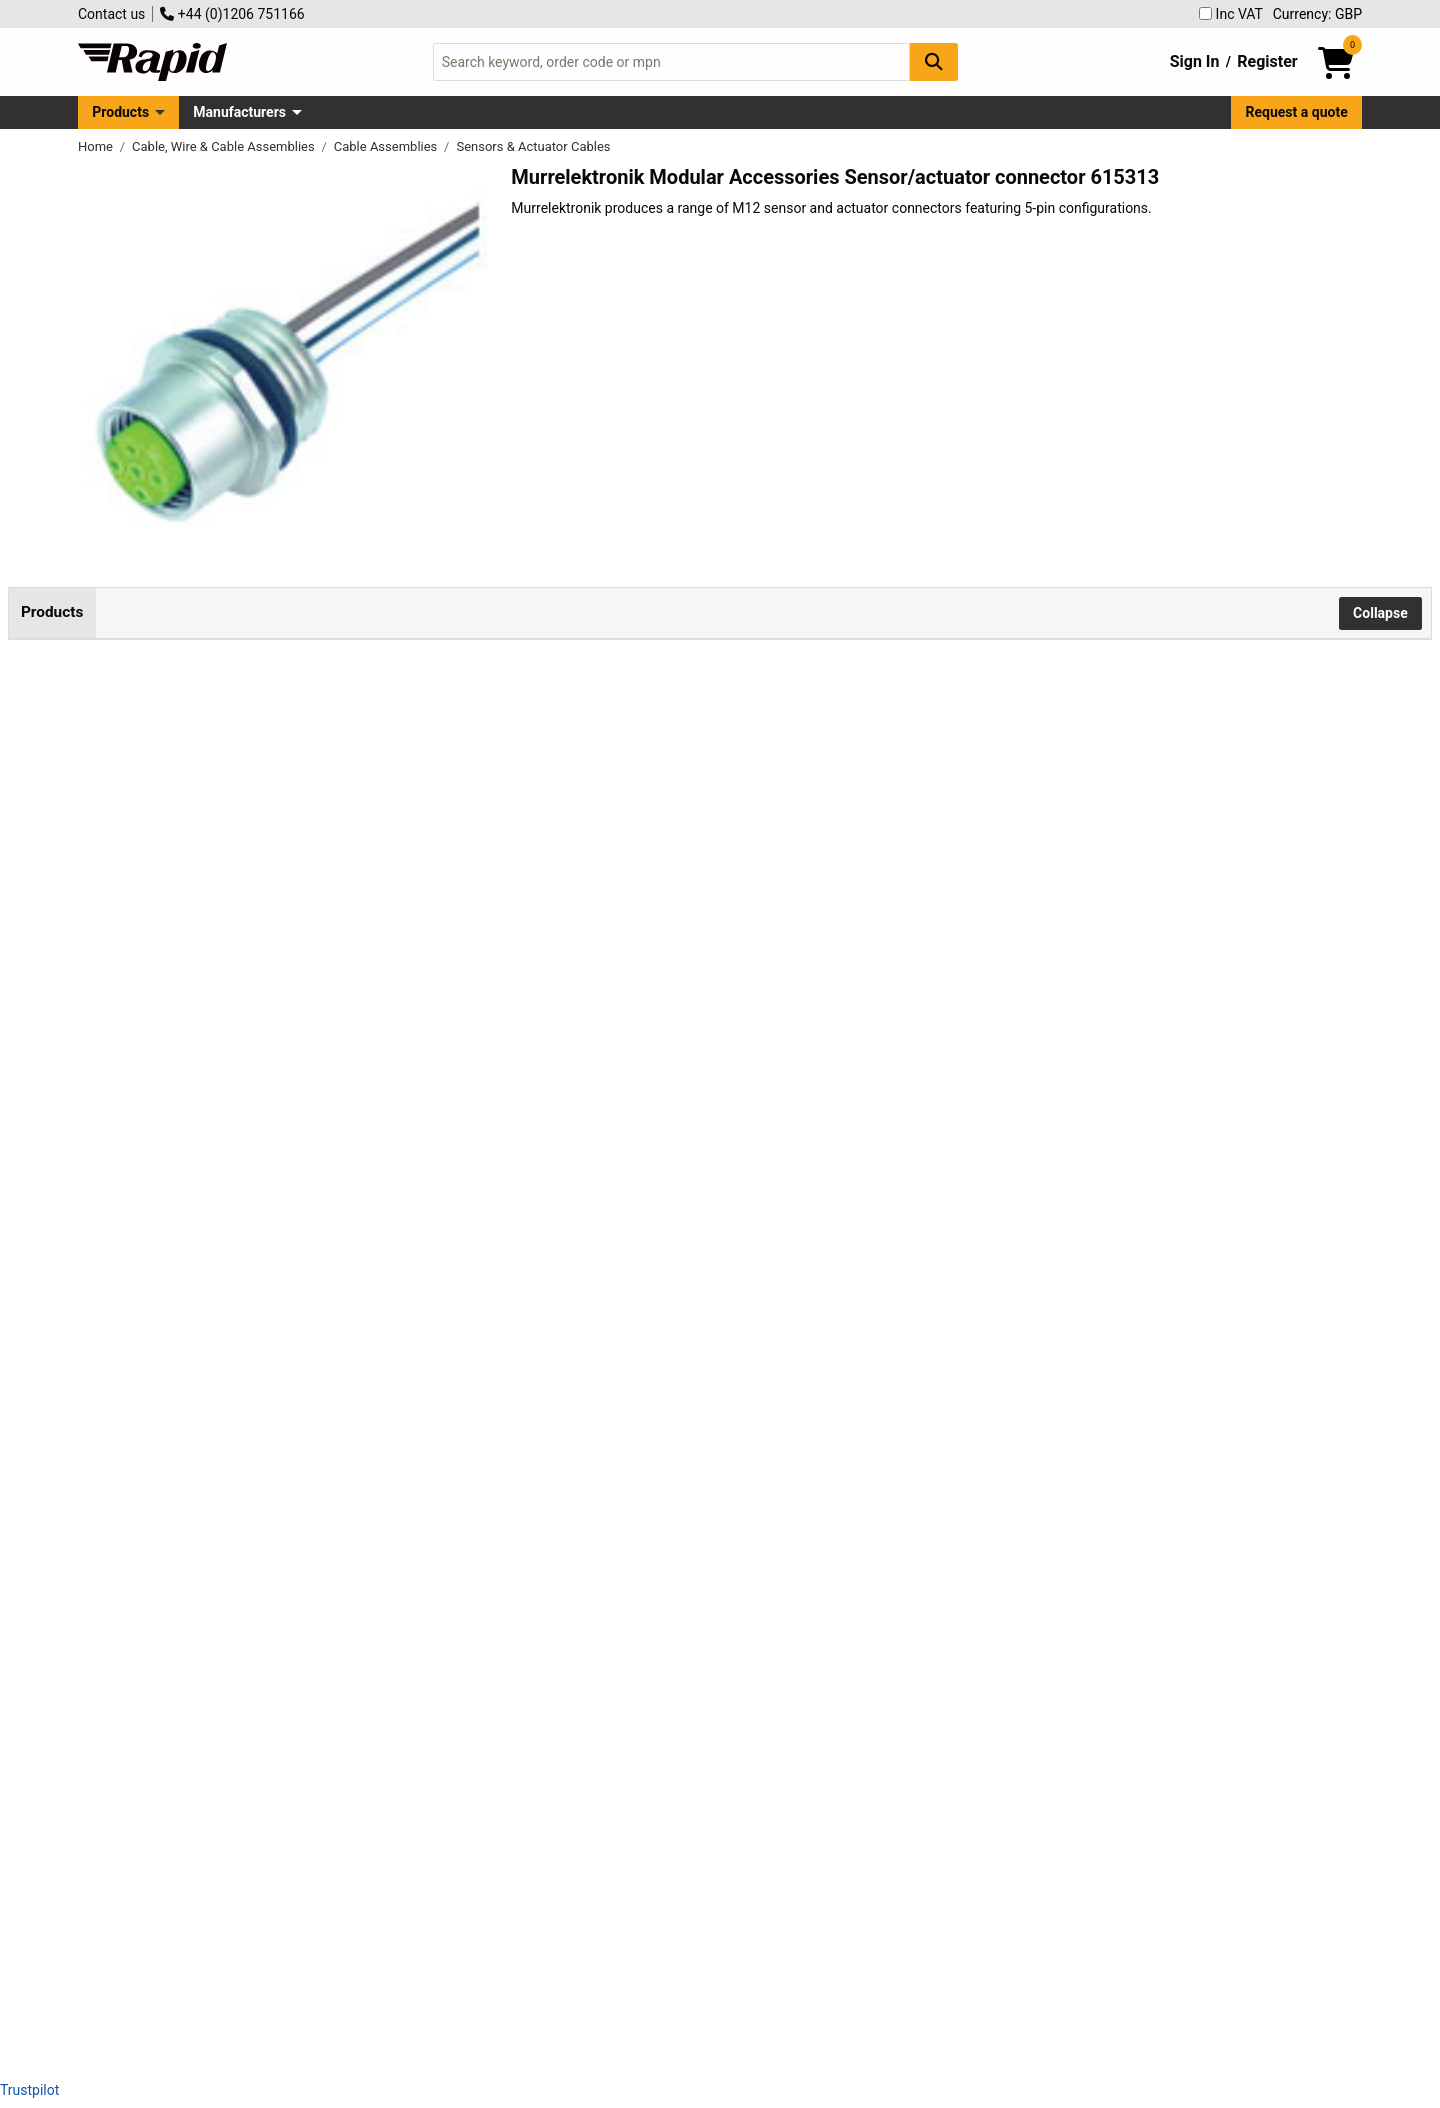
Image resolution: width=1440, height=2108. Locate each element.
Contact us (111, 14)
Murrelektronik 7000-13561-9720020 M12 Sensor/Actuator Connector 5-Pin (264, 941)
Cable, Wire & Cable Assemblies (225, 146)
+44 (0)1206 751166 (232, 14)
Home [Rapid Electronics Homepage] (97, 146)
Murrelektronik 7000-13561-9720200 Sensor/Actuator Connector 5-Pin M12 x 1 (254, 1481)
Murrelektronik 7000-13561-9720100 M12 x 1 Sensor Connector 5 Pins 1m (254, 1301)
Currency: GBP (1317, 14)
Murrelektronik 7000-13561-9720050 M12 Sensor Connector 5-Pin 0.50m (254, 1121)
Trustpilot (29, 2090)
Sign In (1195, 61)
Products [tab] (52, 612)
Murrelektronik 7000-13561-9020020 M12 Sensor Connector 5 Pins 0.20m (254, 761)
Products (120, 112)
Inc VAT (1231, 14)
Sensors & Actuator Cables (533, 146)
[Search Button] (934, 61)
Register (1267, 61)
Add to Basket (537, 774)
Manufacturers (239, 112)
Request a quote (1297, 112)
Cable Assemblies (387, 146)
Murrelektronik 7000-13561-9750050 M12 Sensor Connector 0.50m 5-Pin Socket (262, 1661)
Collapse (1380, 613)
